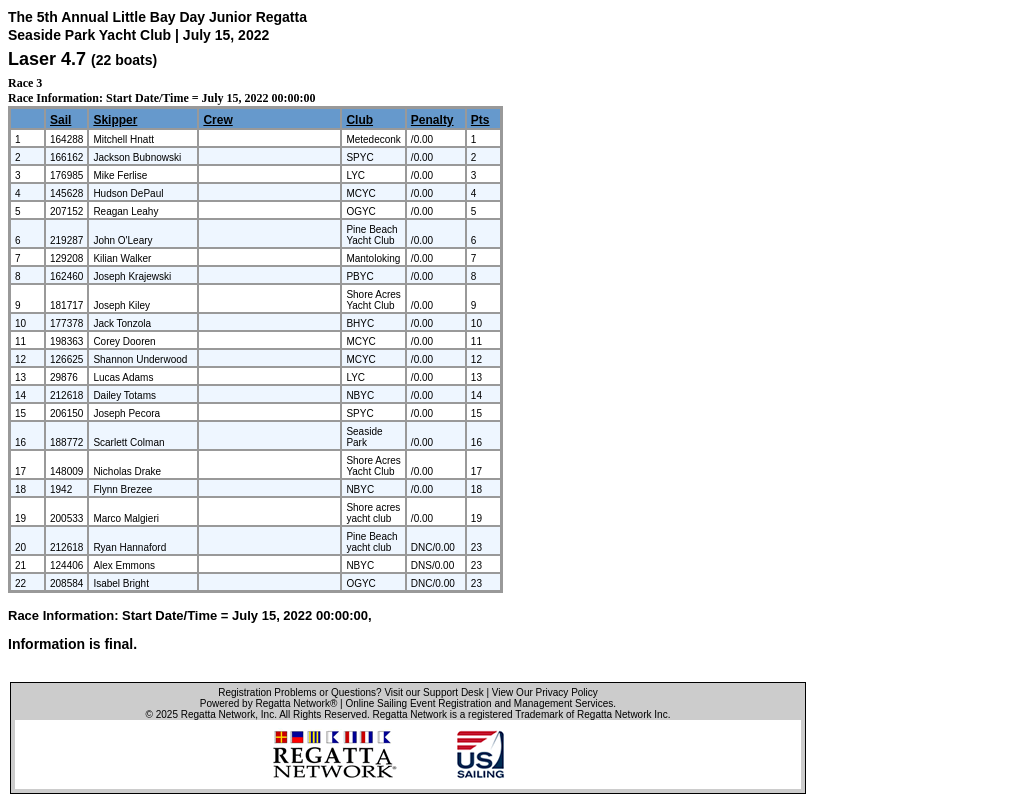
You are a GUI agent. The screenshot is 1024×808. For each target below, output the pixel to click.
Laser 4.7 (47, 59)
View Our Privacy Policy (545, 692)
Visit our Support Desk (433, 692)
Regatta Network (218, 714)
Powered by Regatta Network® (268, 703)
